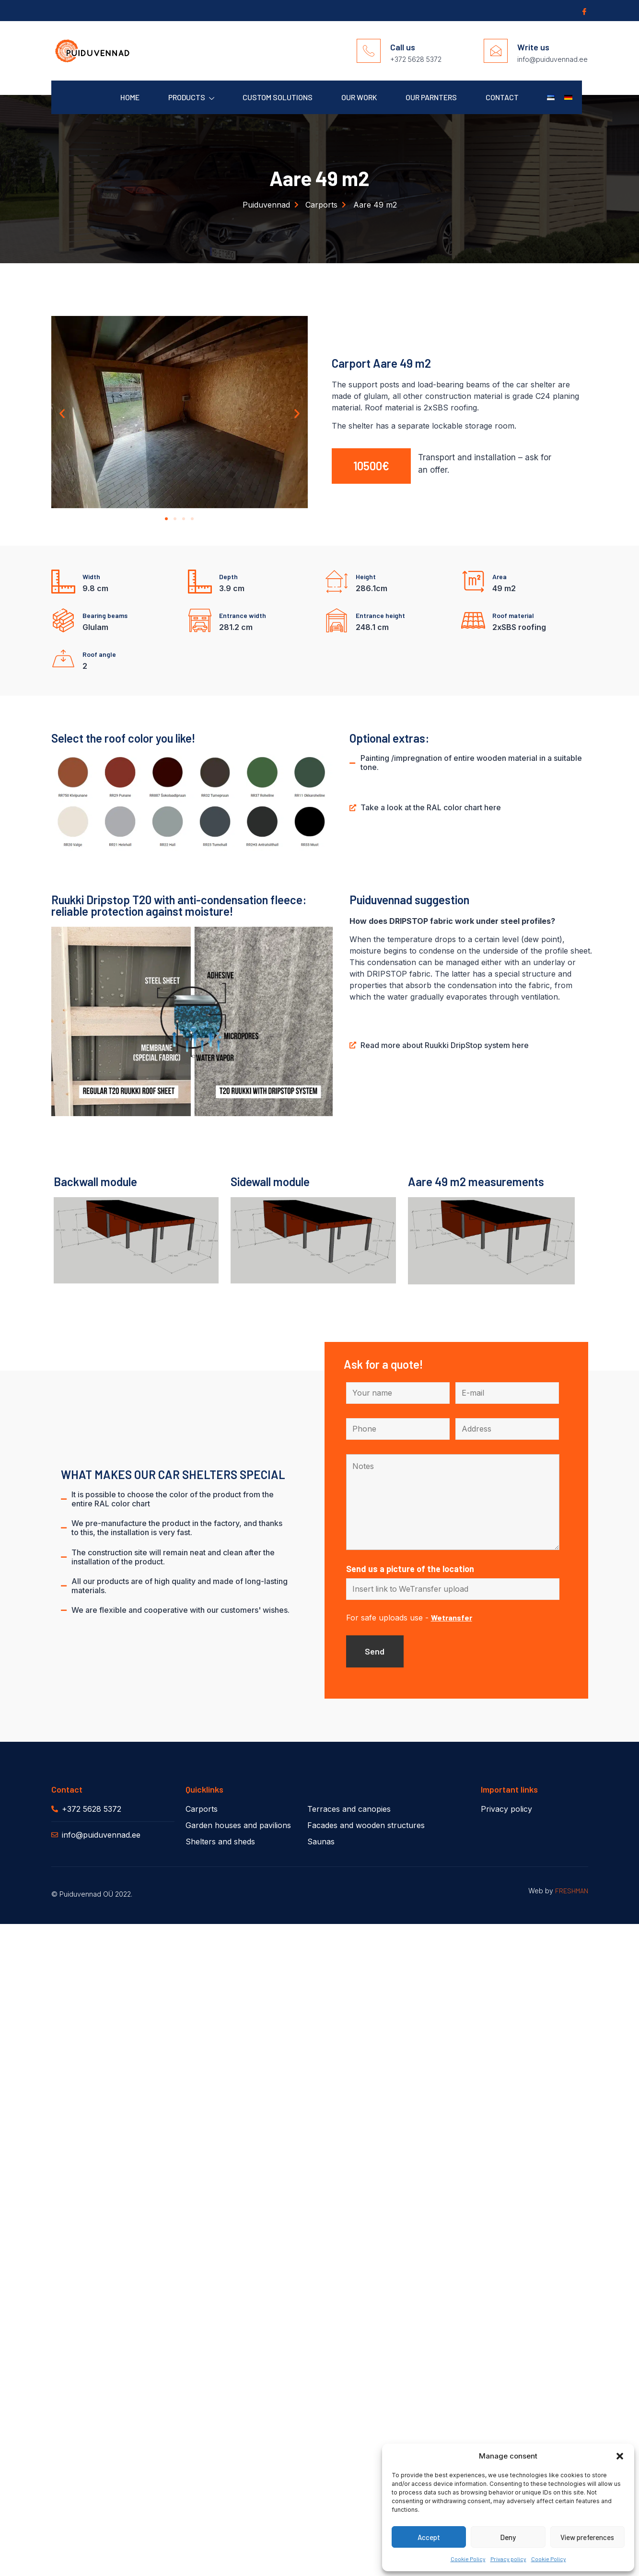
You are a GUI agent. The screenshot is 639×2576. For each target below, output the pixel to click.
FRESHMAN (571, 1892)
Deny (508, 2537)
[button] (620, 2456)
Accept (429, 2537)
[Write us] (496, 51)
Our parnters (430, 97)
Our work (358, 97)
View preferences (587, 2537)
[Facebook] (583, 11)
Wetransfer (451, 1618)
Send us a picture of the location (410, 1569)
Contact (501, 97)
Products (190, 98)
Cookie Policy (468, 2558)
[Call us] (369, 51)
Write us (533, 47)
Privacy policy (508, 2558)
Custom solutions (277, 97)
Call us (402, 47)
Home (128, 97)
